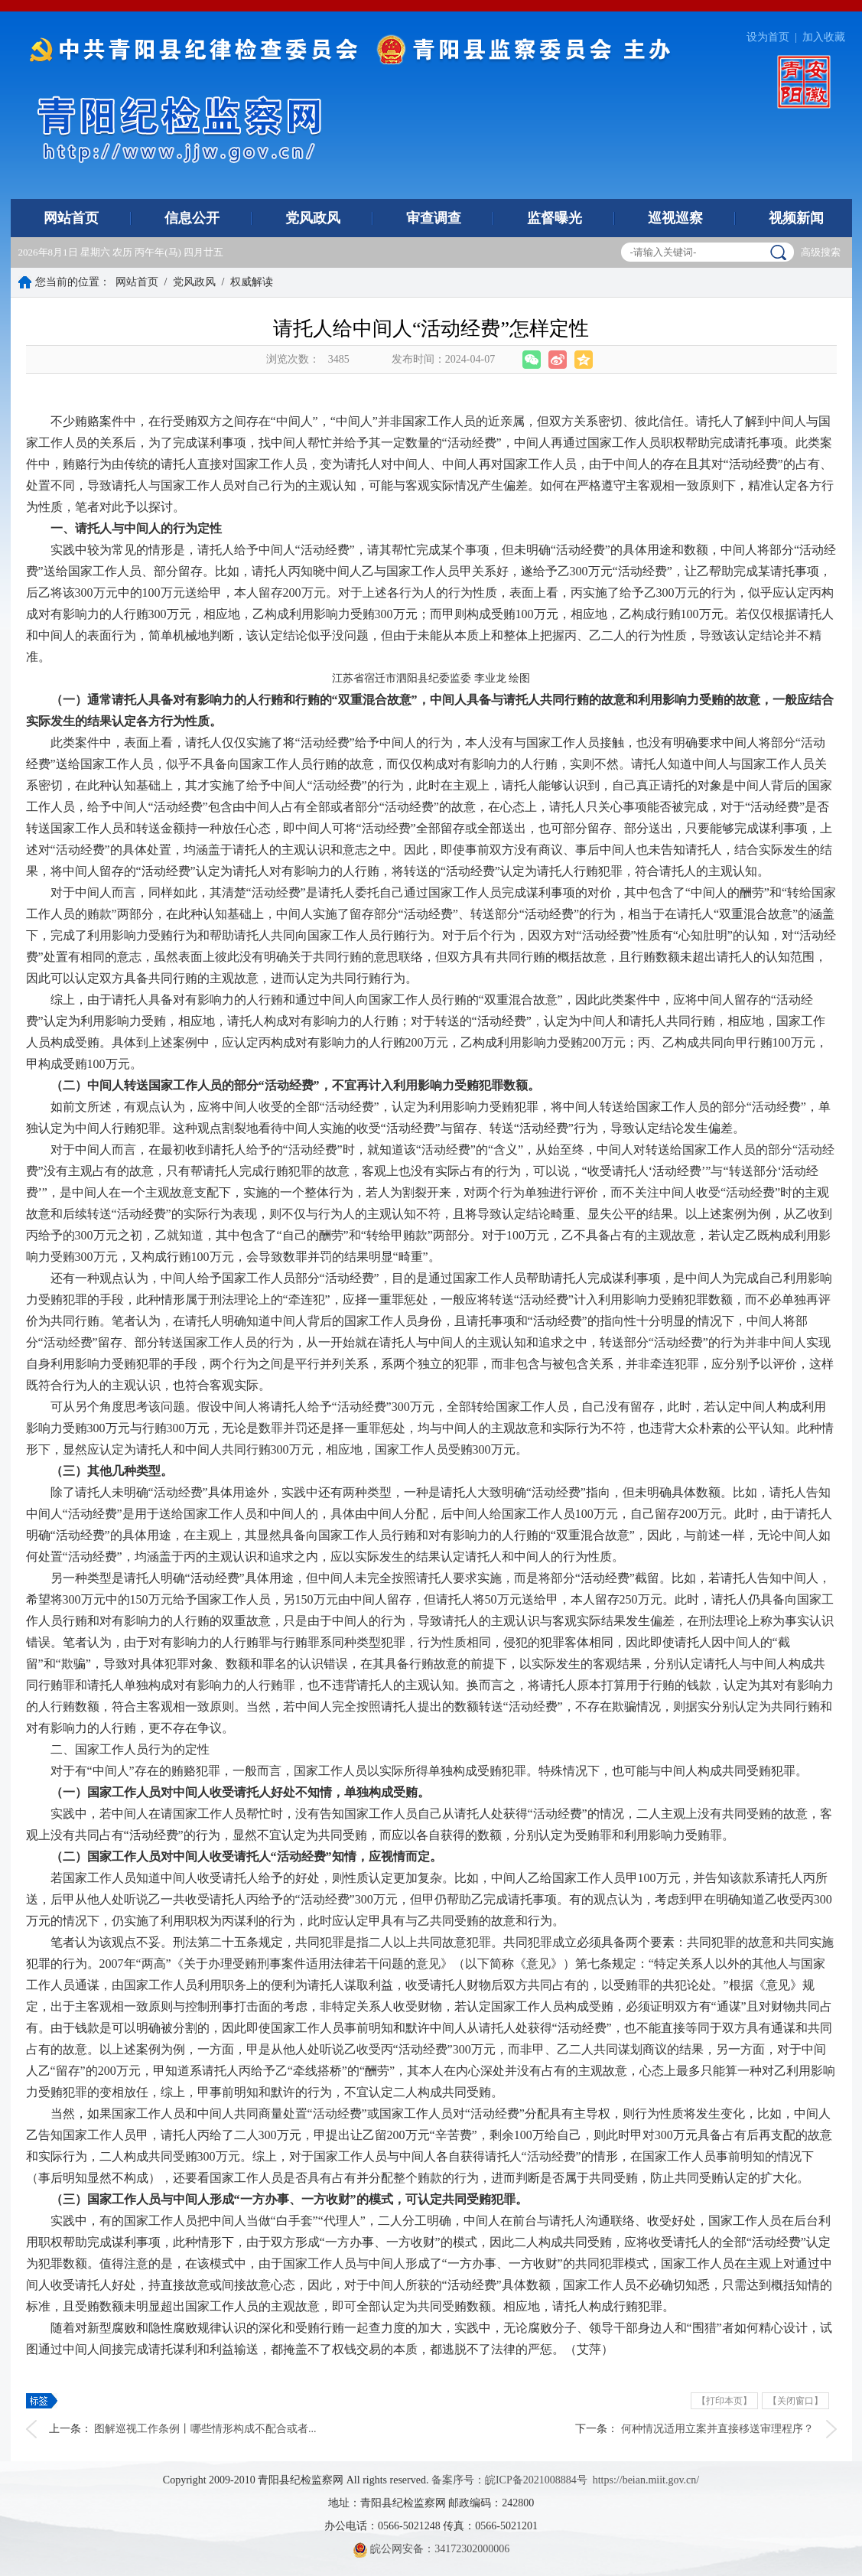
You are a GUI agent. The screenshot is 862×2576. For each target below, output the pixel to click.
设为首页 (768, 37)
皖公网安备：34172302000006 (431, 2549)
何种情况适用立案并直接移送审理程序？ (717, 2428)
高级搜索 (821, 252)
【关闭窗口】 (795, 2400)
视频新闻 (796, 218)
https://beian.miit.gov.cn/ (646, 2480)
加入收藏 (823, 37)
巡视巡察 (675, 218)
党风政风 (312, 218)
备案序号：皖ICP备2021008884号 (509, 2480)
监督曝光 (554, 218)
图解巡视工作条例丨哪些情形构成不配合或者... (205, 2428)
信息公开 (192, 218)
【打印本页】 (724, 2400)
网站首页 (71, 218)
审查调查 (433, 218)
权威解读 (251, 282)
